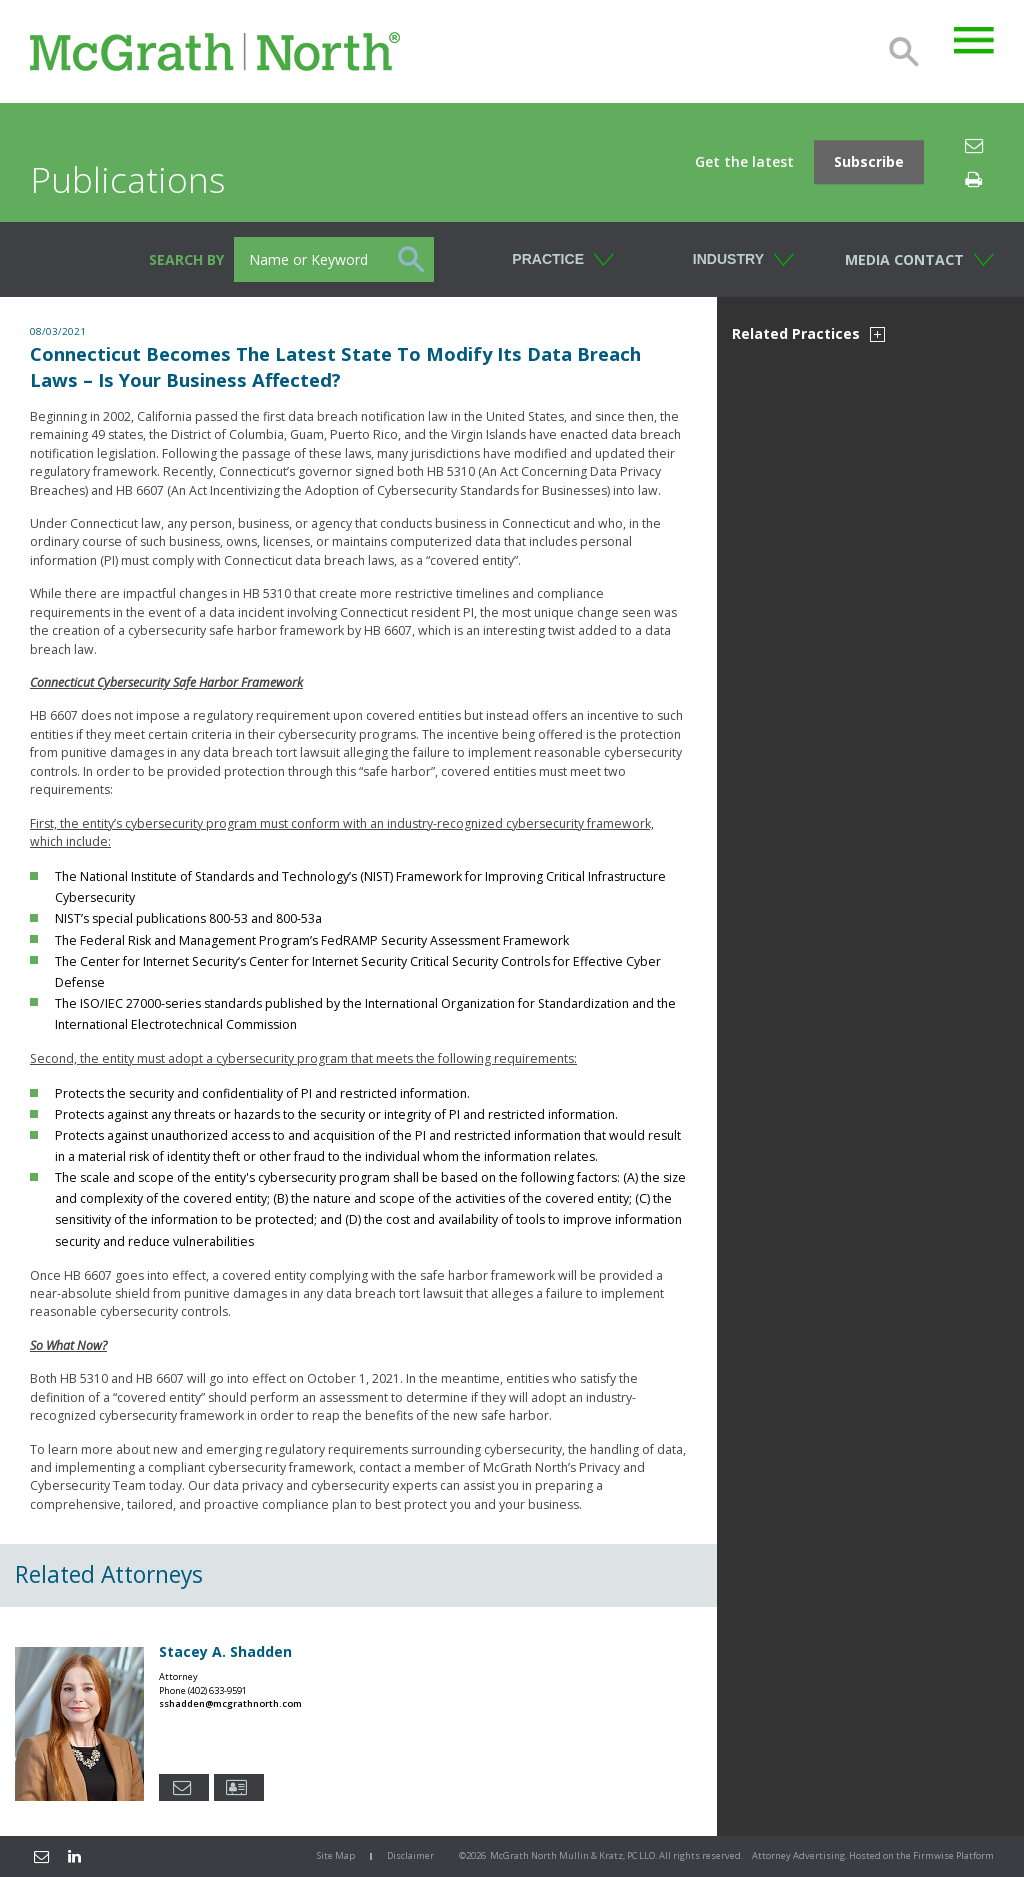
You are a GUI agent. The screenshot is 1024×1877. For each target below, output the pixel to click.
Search (904, 52)
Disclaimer (410, 1855)
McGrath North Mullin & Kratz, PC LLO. (573, 1855)
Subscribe (869, 162)
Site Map (336, 1855)
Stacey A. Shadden (225, 1651)
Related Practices (808, 333)
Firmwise (933, 1855)
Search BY (186, 259)
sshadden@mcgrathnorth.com (230, 1703)
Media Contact (904, 259)
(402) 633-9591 (217, 1690)
